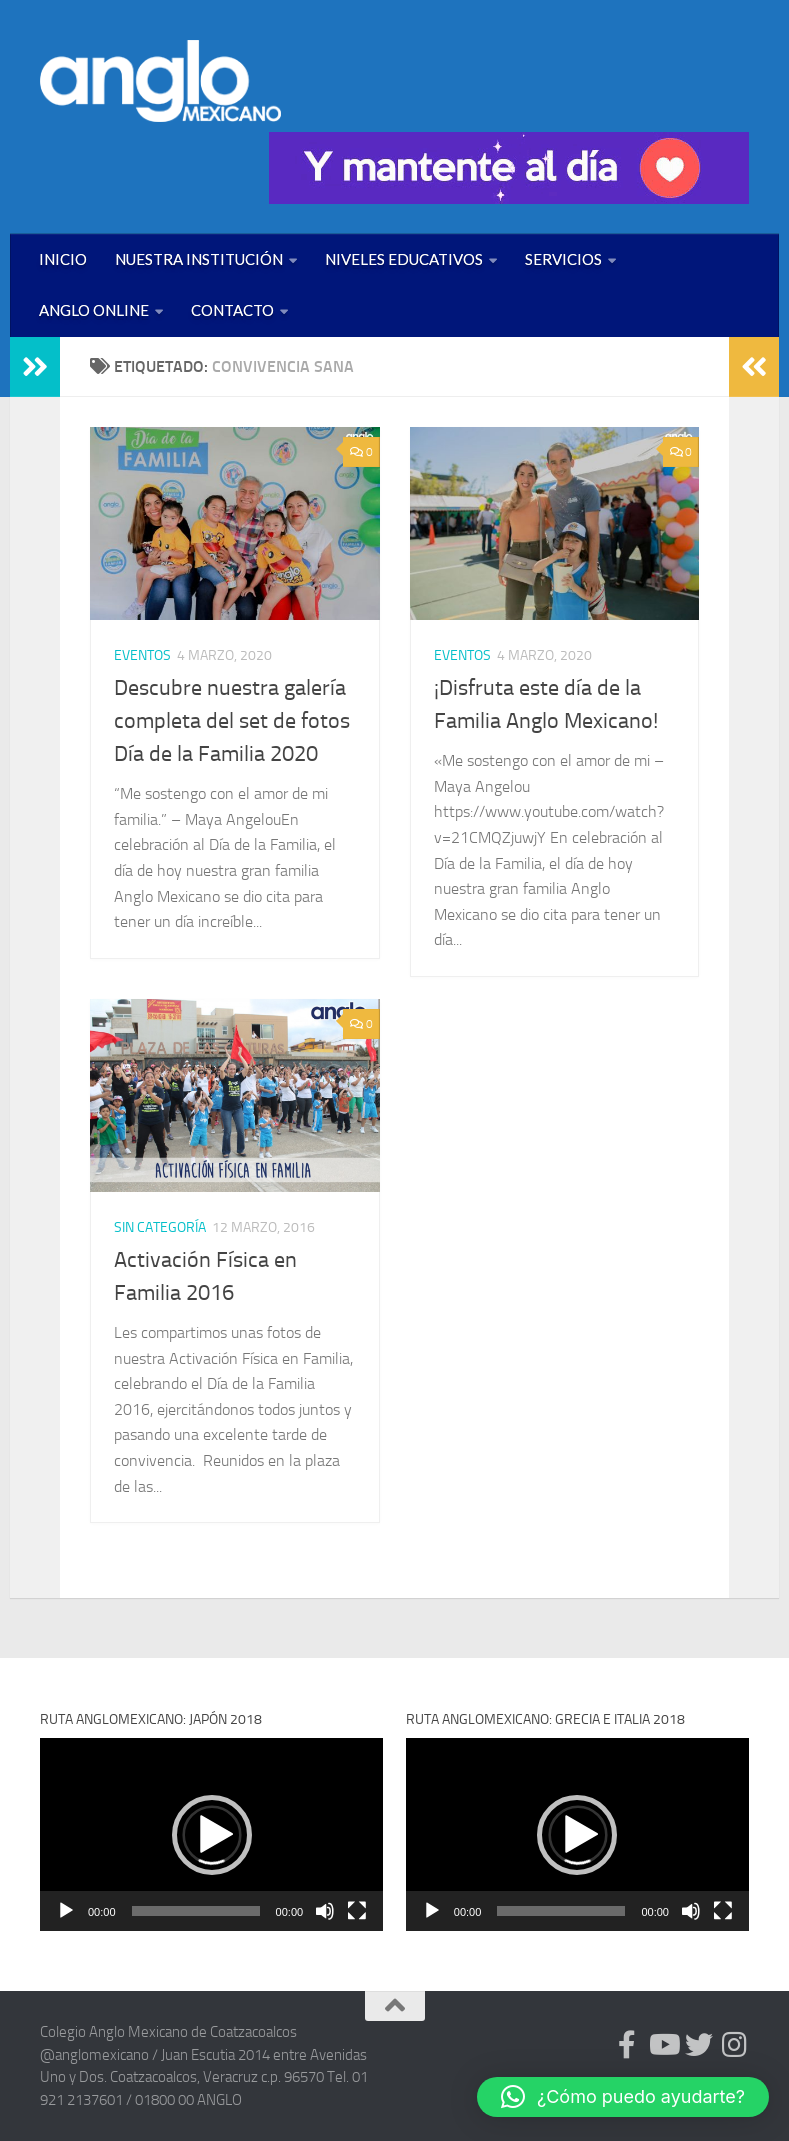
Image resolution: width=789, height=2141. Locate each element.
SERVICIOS (563, 259)
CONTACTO (232, 310)
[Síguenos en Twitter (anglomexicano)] (699, 2045)
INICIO (63, 259)
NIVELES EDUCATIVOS (404, 259)
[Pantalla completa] (357, 1911)
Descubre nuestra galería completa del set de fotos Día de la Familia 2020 (232, 721)
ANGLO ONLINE (94, 310)
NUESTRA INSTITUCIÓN (199, 259)
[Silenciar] (325, 1911)
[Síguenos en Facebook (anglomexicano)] (627, 2045)
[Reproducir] (66, 1911)
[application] (211, 1834)
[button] (212, 1835)
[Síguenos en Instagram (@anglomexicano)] (735, 2045)
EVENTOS (142, 655)
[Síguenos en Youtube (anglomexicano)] (663, 2045)
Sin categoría (160, 1227)
